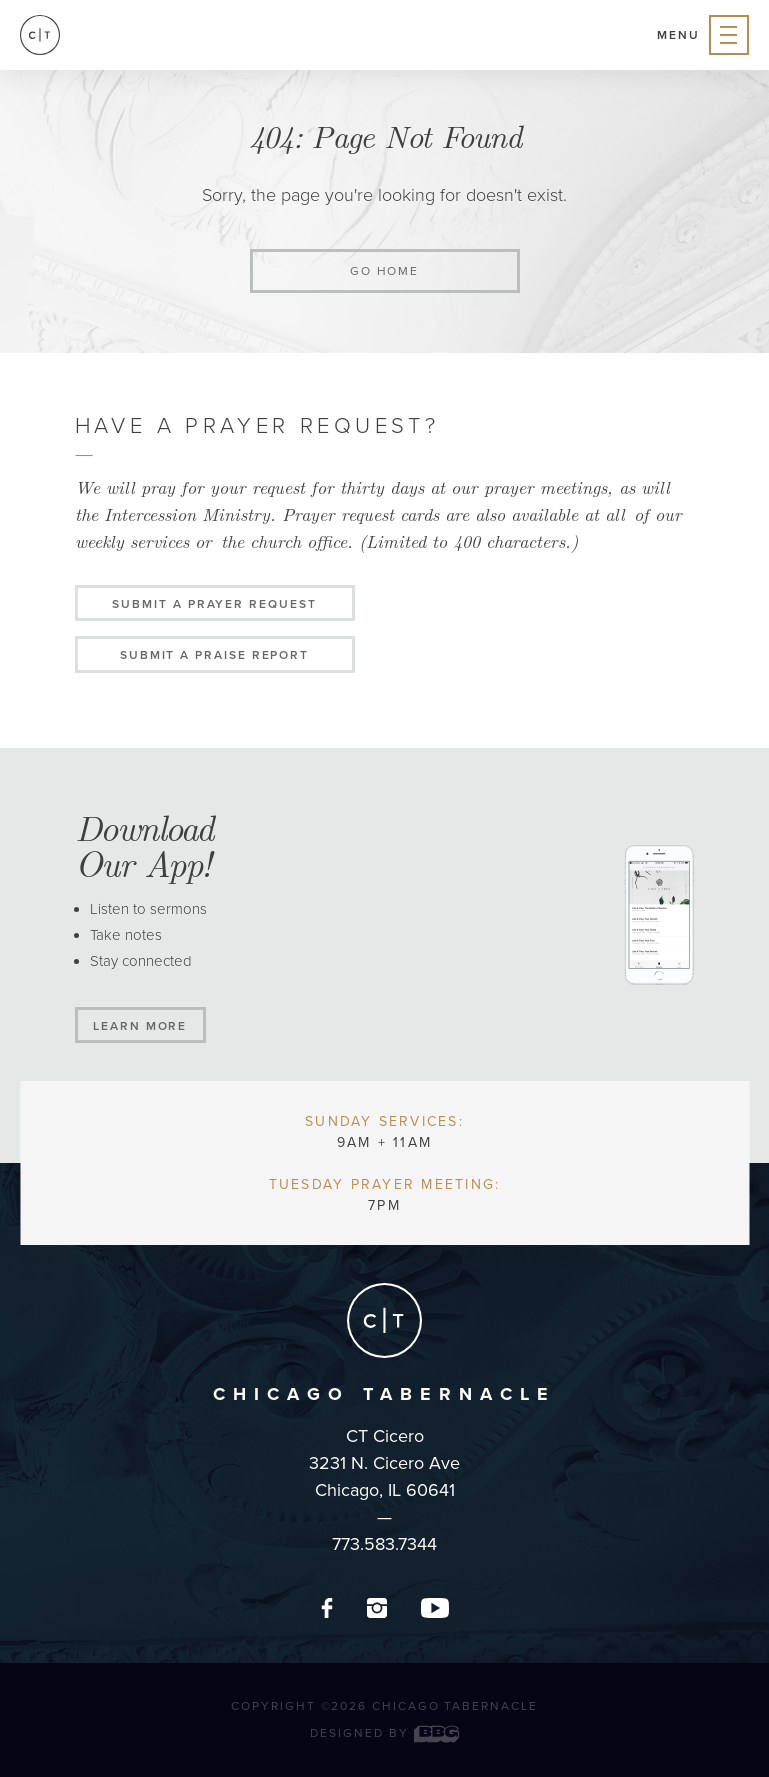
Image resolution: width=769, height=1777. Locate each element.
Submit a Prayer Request (214, 604)
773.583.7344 (384, 1544)
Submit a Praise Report (214, 655)
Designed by (384, 1733)
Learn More (140, 1026)
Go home (384, 271)
